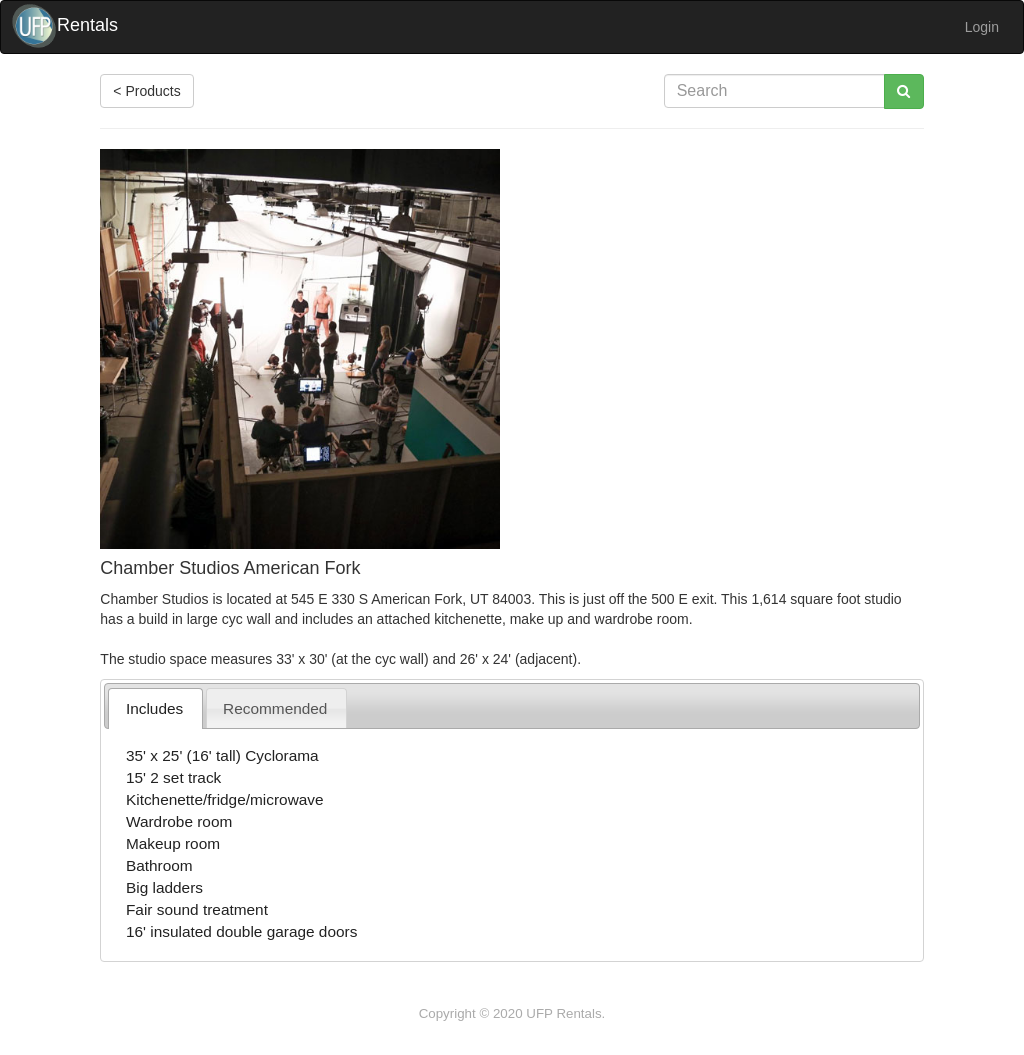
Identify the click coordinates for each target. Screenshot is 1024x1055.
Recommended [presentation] (275, 708)
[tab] (155, 708)
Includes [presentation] (154, 708)
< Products (146, 91)
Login (982, 27)
